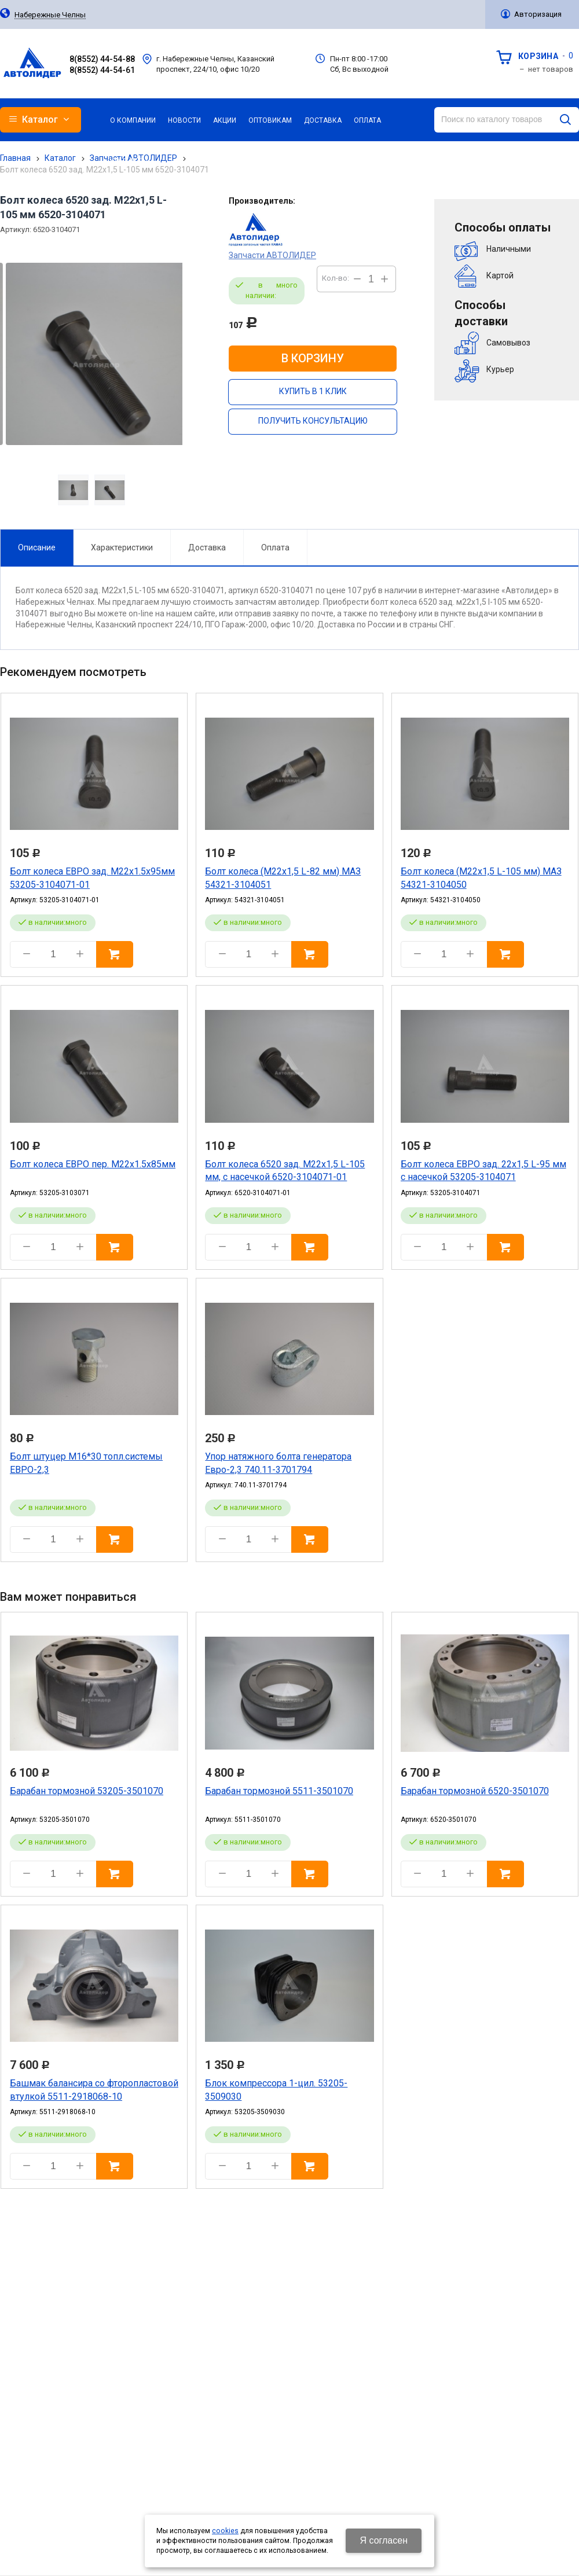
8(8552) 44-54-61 (102, 70)
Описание (37, 547)
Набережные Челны (50, 15)
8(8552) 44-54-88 (102, 59)
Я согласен (384, 2540)
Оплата (275, 547)
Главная (15, 158)
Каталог (60, 158)
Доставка (207, 547)
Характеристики (122, 547)
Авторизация (538, 14)
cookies (225, 2531)
